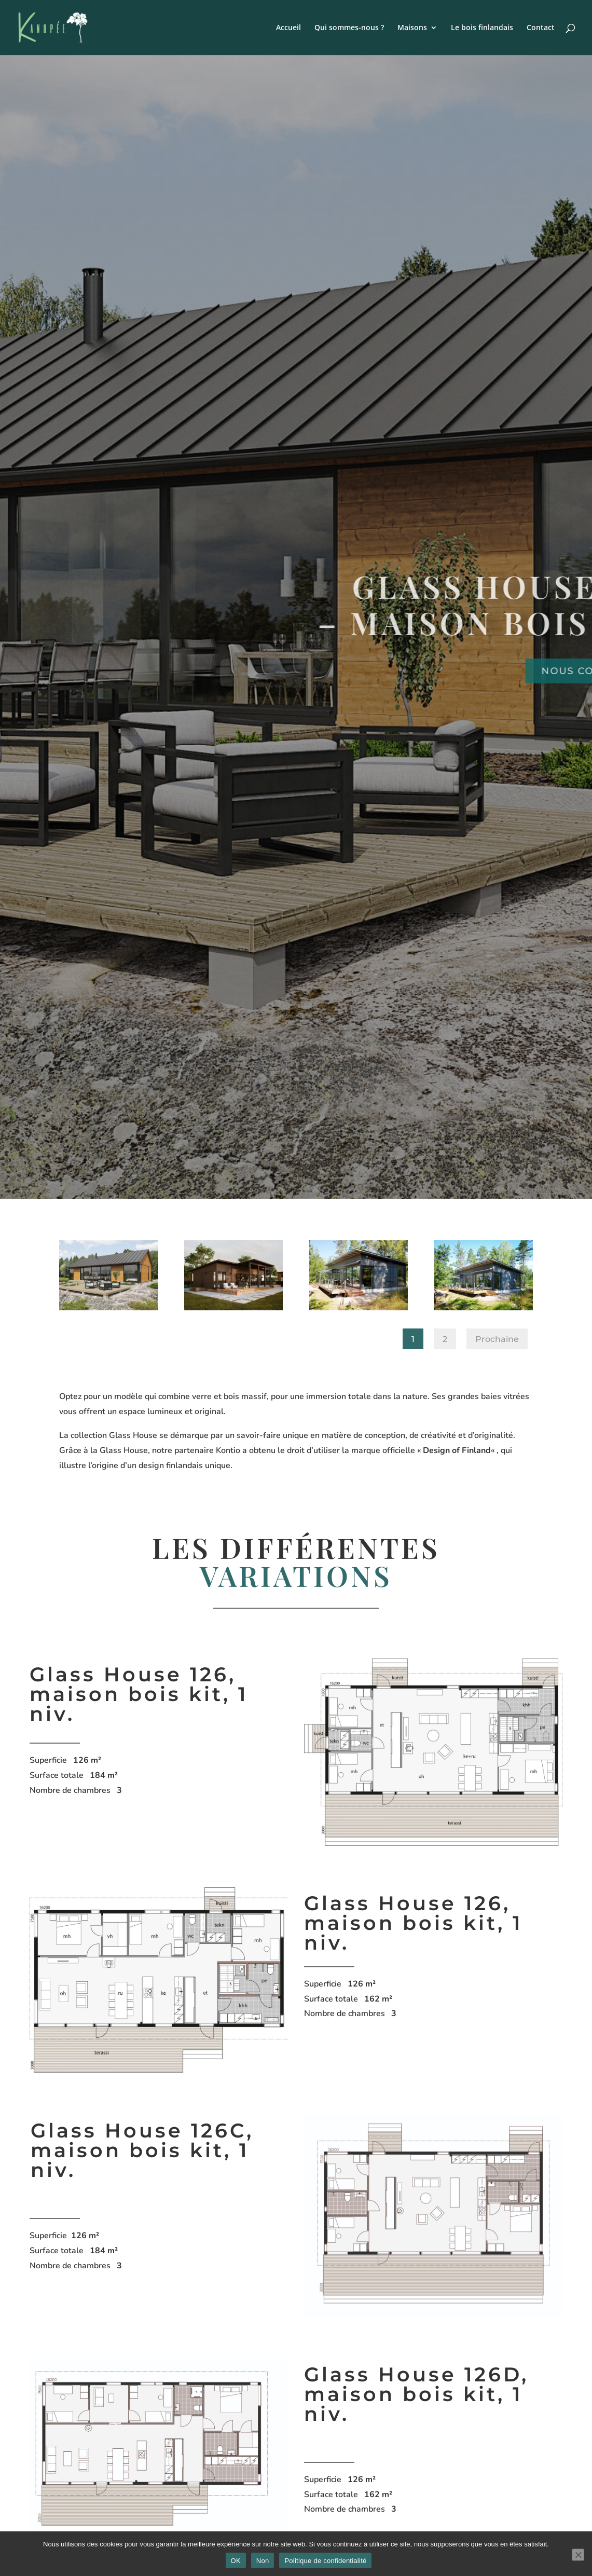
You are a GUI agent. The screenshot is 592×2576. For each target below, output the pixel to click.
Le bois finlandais (482, 28)
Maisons (412, 28)
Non (262, 2561)
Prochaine (497, 1339)
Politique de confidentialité (325, 2561)
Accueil (288, 28)
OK (236, 2561)
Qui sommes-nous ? (349, 28)
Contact (541, 28)
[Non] (578, 2554)
